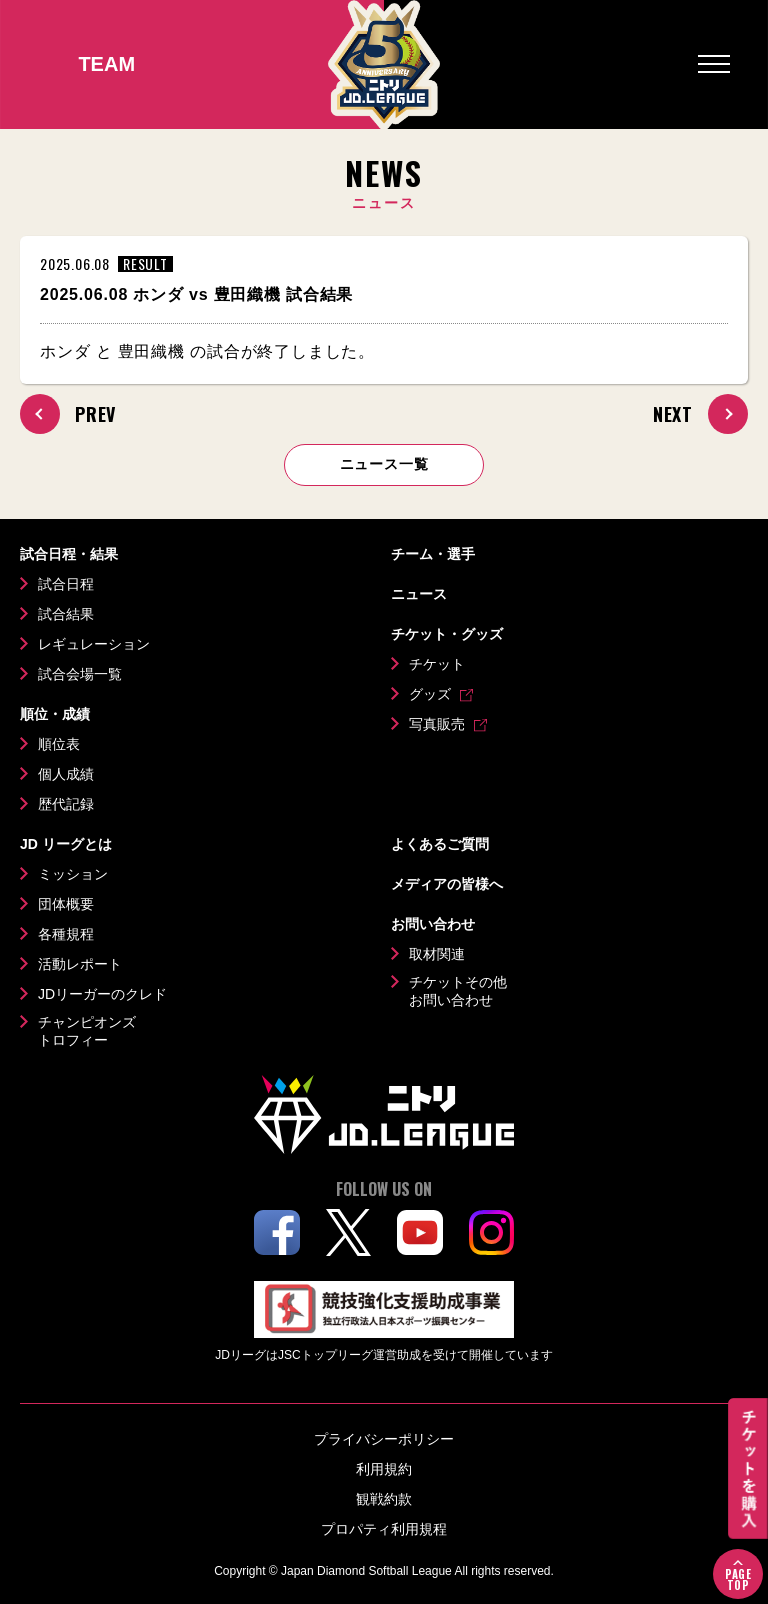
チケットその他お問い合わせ (458, 991)
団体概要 (66, 904)
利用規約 (384, 1469)
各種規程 (66, 934)
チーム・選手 (433, 554)
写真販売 (437, 724)
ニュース (419, 594)
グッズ (430, 694)
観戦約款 (384, 1499)
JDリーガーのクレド (102, 994)
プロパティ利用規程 (384, 1529)
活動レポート (80, 964)
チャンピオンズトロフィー (87, 1031)
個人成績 (66, 774)
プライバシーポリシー (384, 1439)
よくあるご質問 (440, 844)
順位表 (59, 744)
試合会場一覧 (80, 674)
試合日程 (66, 584)
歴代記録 (66, 804)
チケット (437, 664)
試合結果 (66, 614)
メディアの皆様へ (447, 884)
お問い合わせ (433, 924)
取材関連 (437, 954)
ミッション (73, 874)
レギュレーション (94, 644)
